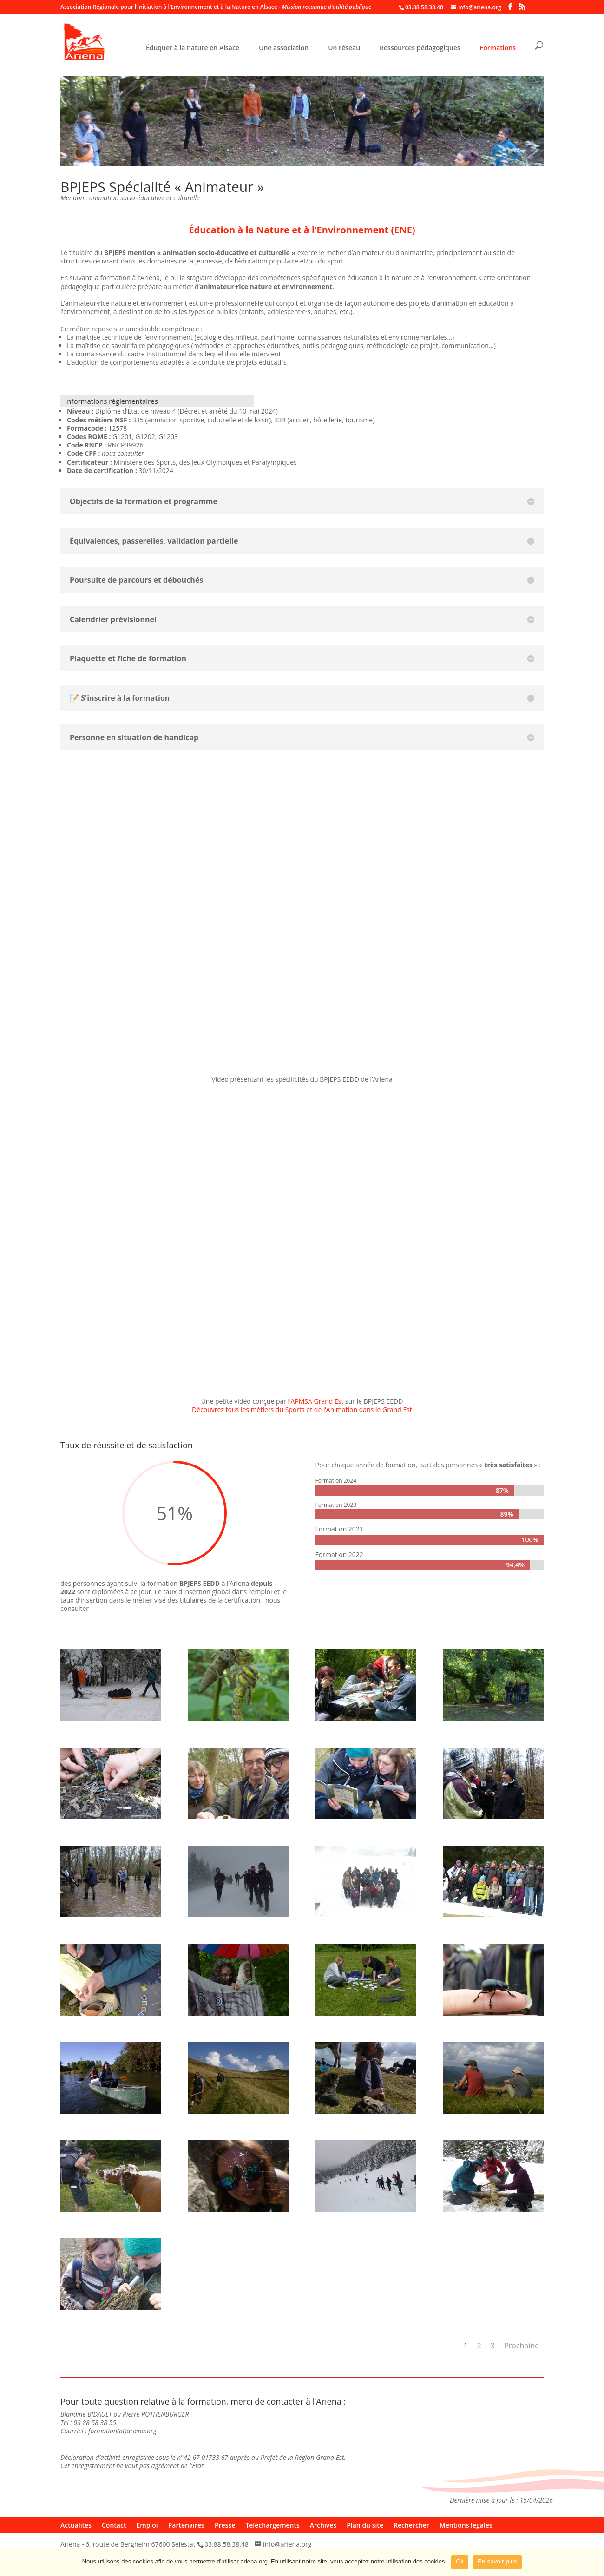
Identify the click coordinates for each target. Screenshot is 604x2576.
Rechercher (411, 2525)
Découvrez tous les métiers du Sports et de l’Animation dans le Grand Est (302, 1409)
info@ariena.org (287, 2544)
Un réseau (344, 48)
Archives (323, 2525)
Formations (498, 48)
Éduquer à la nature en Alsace (192, 48)
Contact (114, 2525)
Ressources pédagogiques (420, 48)
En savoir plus (497, 2561)
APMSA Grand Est (317, 1401)
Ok (460, 2561)
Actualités (76, 2525)
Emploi (147, 2525)
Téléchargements (272, 2525)
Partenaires (186, 2525)
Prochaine (521, 2345)
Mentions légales (466, 2525)
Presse (225, 2525)
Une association (284, 48)
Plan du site (365, 2525)
